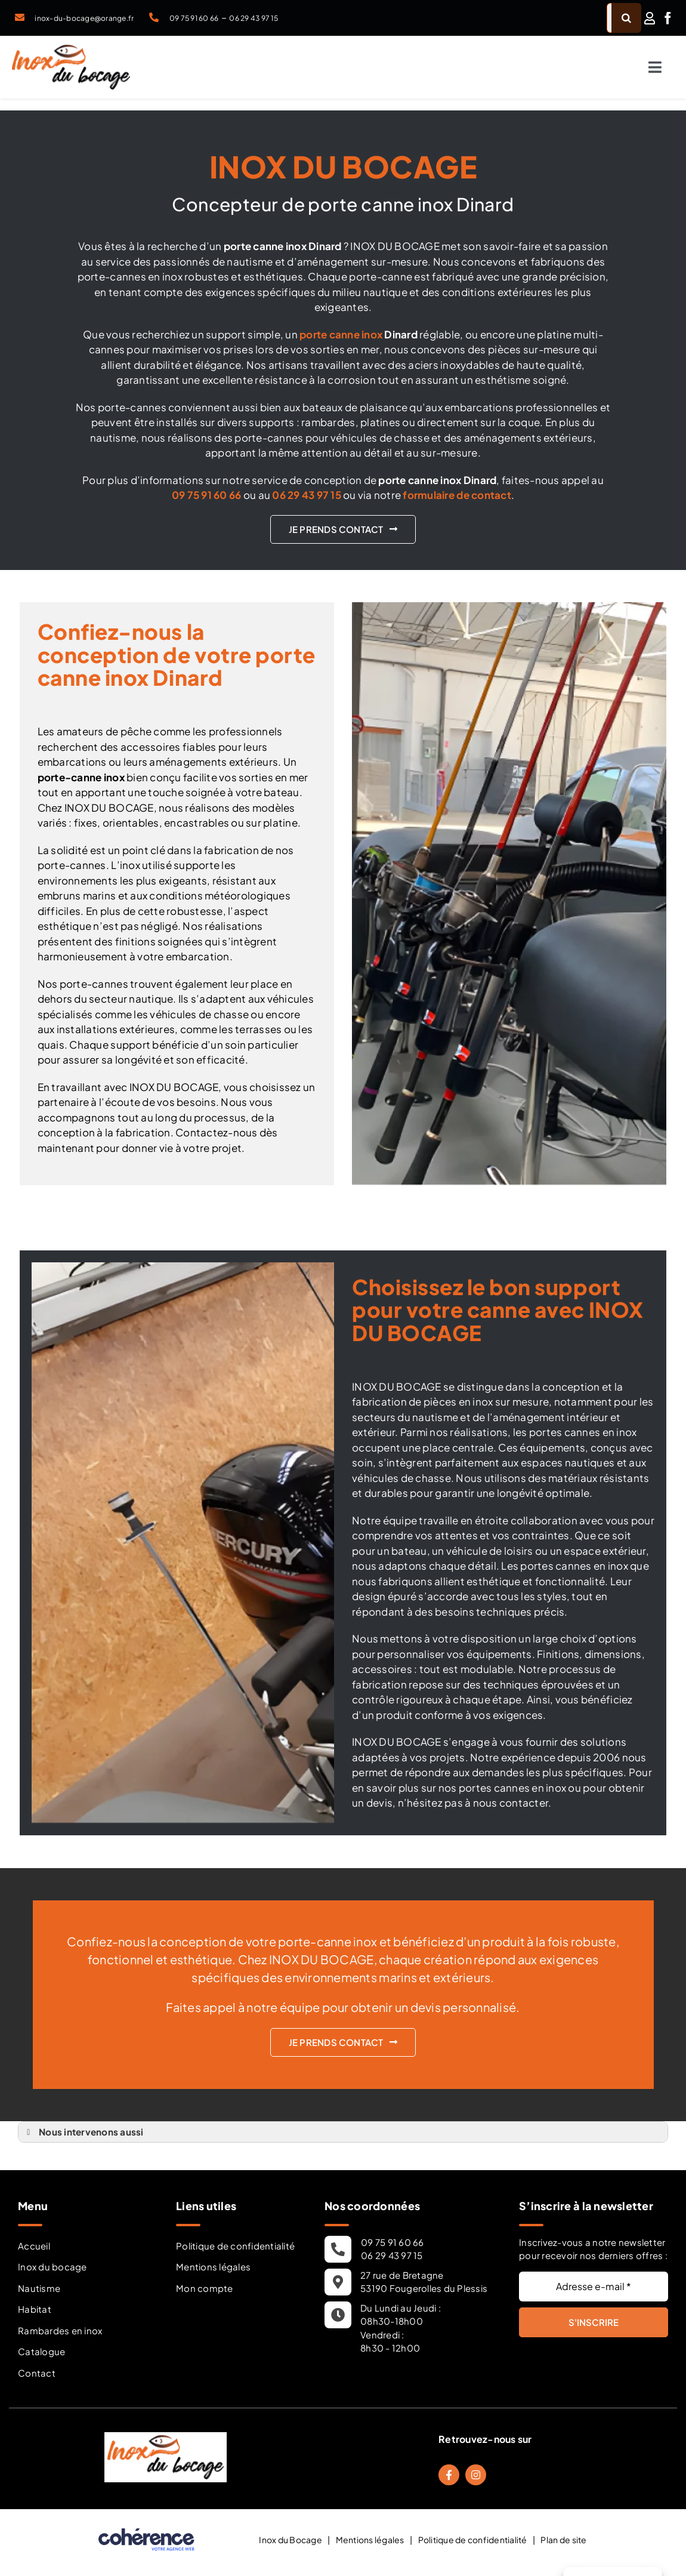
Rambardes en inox (60, 2330)
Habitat (34, 2309)
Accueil (34, 2245)
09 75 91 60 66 (194, 18)
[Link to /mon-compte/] (649, 18)
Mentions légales (213, 2266)
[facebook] (668, 18)
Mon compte (204, 2288)
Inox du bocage (52, 2266)
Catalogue (41, 2351)
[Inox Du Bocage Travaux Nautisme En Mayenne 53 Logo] (71, 49)
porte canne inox (340, 334)
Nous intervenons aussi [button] (83, 2132)
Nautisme (39, 2288)
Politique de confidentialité (235, 2245)
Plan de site (563, 2539)
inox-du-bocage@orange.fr (84, 18)
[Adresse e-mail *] (593, 2286)
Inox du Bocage (290, 2539)
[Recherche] (626, 18)
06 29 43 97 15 (253, 18)
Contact (36, 2372)
